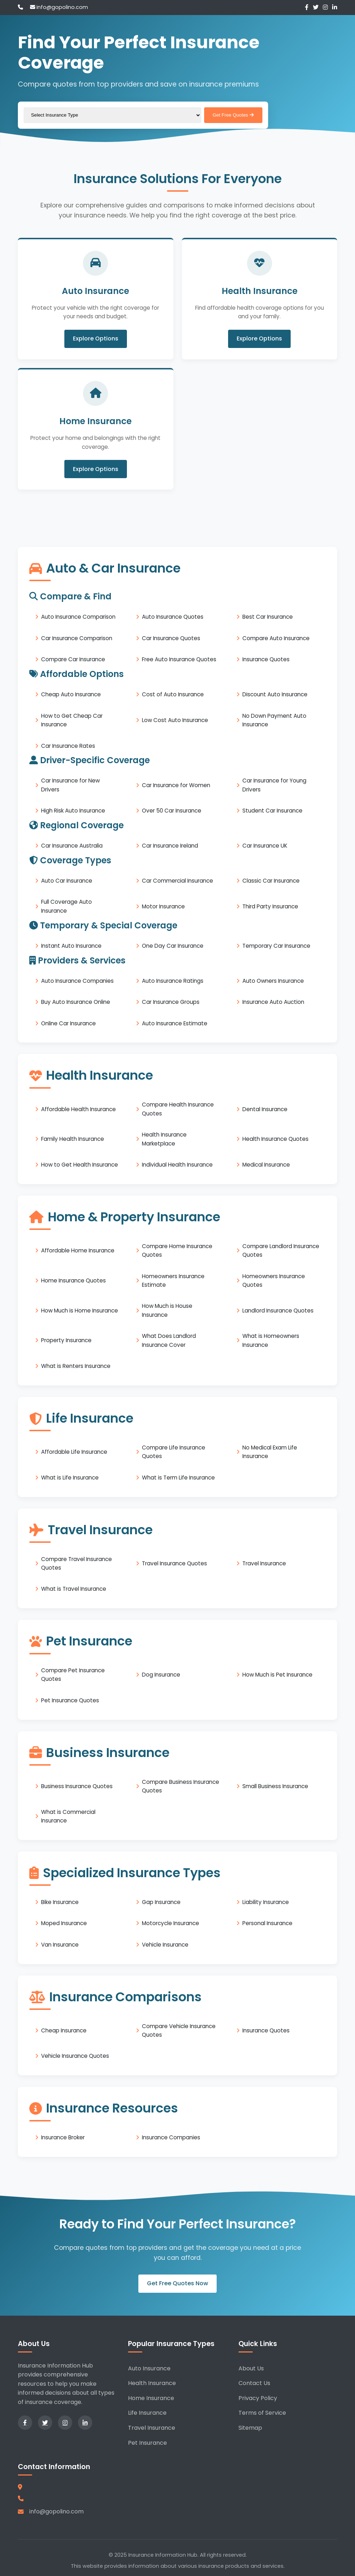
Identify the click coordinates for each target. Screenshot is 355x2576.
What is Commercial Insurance (68, 1816)
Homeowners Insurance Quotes (273, 1280)
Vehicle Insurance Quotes (75, 2056)
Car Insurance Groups (170, 1002)
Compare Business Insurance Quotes (180, 1786)
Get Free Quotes (233, 115)
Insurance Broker (63, 2137)
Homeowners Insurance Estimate (173, 1280)
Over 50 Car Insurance (171, 810)
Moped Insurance (64, 1923)
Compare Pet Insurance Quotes (73, 1675)
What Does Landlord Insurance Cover (169, 1340)
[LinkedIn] (334, 7)
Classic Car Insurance (271, 880)
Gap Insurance (161, 1902)
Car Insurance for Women (176, 785)
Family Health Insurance (72, 1139)
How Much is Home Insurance (79, 1310)
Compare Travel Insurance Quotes (76, 1563)
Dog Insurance (161, 1674)
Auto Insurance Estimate (174, 1023)
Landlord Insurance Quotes (278, 1310)
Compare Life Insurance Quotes (173, 1452)
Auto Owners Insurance (273, 981)
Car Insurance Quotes (171, 638)
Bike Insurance (60, 1902)
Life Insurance (147, 2413)
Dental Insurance (264, 1109)
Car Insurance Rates (68, 746)
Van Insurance (60, 1944)
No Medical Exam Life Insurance (269, 1452)
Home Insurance (151, 2398)
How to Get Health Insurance (79, 1164)
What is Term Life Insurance (178, 1477)
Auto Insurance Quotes (172, 616)
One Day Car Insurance (172, 946)
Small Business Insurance (275, 1786)
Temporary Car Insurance (276, 946)
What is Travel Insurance (73, 1589)
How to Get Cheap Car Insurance (72, 720)
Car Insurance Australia (72, 845)
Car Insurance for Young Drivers (274, 785)
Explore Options (95, 339)
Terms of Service (262, 2413)
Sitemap (250, 2428)
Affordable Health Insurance (78, 1109)
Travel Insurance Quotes (174, 1563)
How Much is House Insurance (167, 1310)
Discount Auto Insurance (274, 694)
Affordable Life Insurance (74, 1452)
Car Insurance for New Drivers (70, 785)
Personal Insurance (267, 1923)
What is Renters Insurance (75, 1366)
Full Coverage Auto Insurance (66, 906)
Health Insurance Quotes (275, 1139)
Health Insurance (152, 2383)
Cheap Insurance (64, 2030)
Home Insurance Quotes (73, 1280)
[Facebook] (307, 7)
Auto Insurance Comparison (78, 616)
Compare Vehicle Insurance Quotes (179, 2030)
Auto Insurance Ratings (172, 981)
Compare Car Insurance (73, 659)
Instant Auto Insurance (71, 946)
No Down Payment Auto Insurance (274, 720)
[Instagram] (325, 7)
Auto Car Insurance (66, 880)
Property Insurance (66, 1340)
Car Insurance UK (264, 845)
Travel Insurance (264, 1563)
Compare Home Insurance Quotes (177, 1250)
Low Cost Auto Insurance (175, 720)
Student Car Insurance (272, 810)
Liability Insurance (265, 1902)
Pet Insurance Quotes (70, 1700)
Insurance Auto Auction (273, 1002)
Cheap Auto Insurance (71, 694)
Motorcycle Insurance (170, 1923)
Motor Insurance (163, 906)
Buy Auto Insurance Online (75, 1002)
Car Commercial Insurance (177, 880)
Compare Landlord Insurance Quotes (280, 1250)
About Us (251, 2368)
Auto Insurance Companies (77, 981)
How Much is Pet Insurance (277, 1674)
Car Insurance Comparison (76, 638)
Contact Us (254, 2383)
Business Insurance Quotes (77, 1786)
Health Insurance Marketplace (164, 1139)
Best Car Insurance (267, 616)
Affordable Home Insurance (77, 1250)
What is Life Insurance (70, 1477)
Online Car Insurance (68, 1023)
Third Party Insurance (270, 906)
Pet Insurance (147, 2443)
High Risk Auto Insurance (73, 810)
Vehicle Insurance (165, 1944)
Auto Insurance (149, 2368)
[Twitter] (316, 7)
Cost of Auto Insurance (173, 694)
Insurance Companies (171, 2137)
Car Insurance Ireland (170, 845)
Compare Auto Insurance (276, 638)
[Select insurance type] (112, 115)
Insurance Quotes (266, 659)
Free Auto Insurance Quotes (179, 659)
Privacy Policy (257, 2398)
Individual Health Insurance (177, 1164)
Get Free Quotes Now (177, 2284)
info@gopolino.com (59, 7)
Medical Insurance (266, 1164)
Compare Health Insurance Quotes (178, 1109)
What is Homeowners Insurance (270, 1340)
